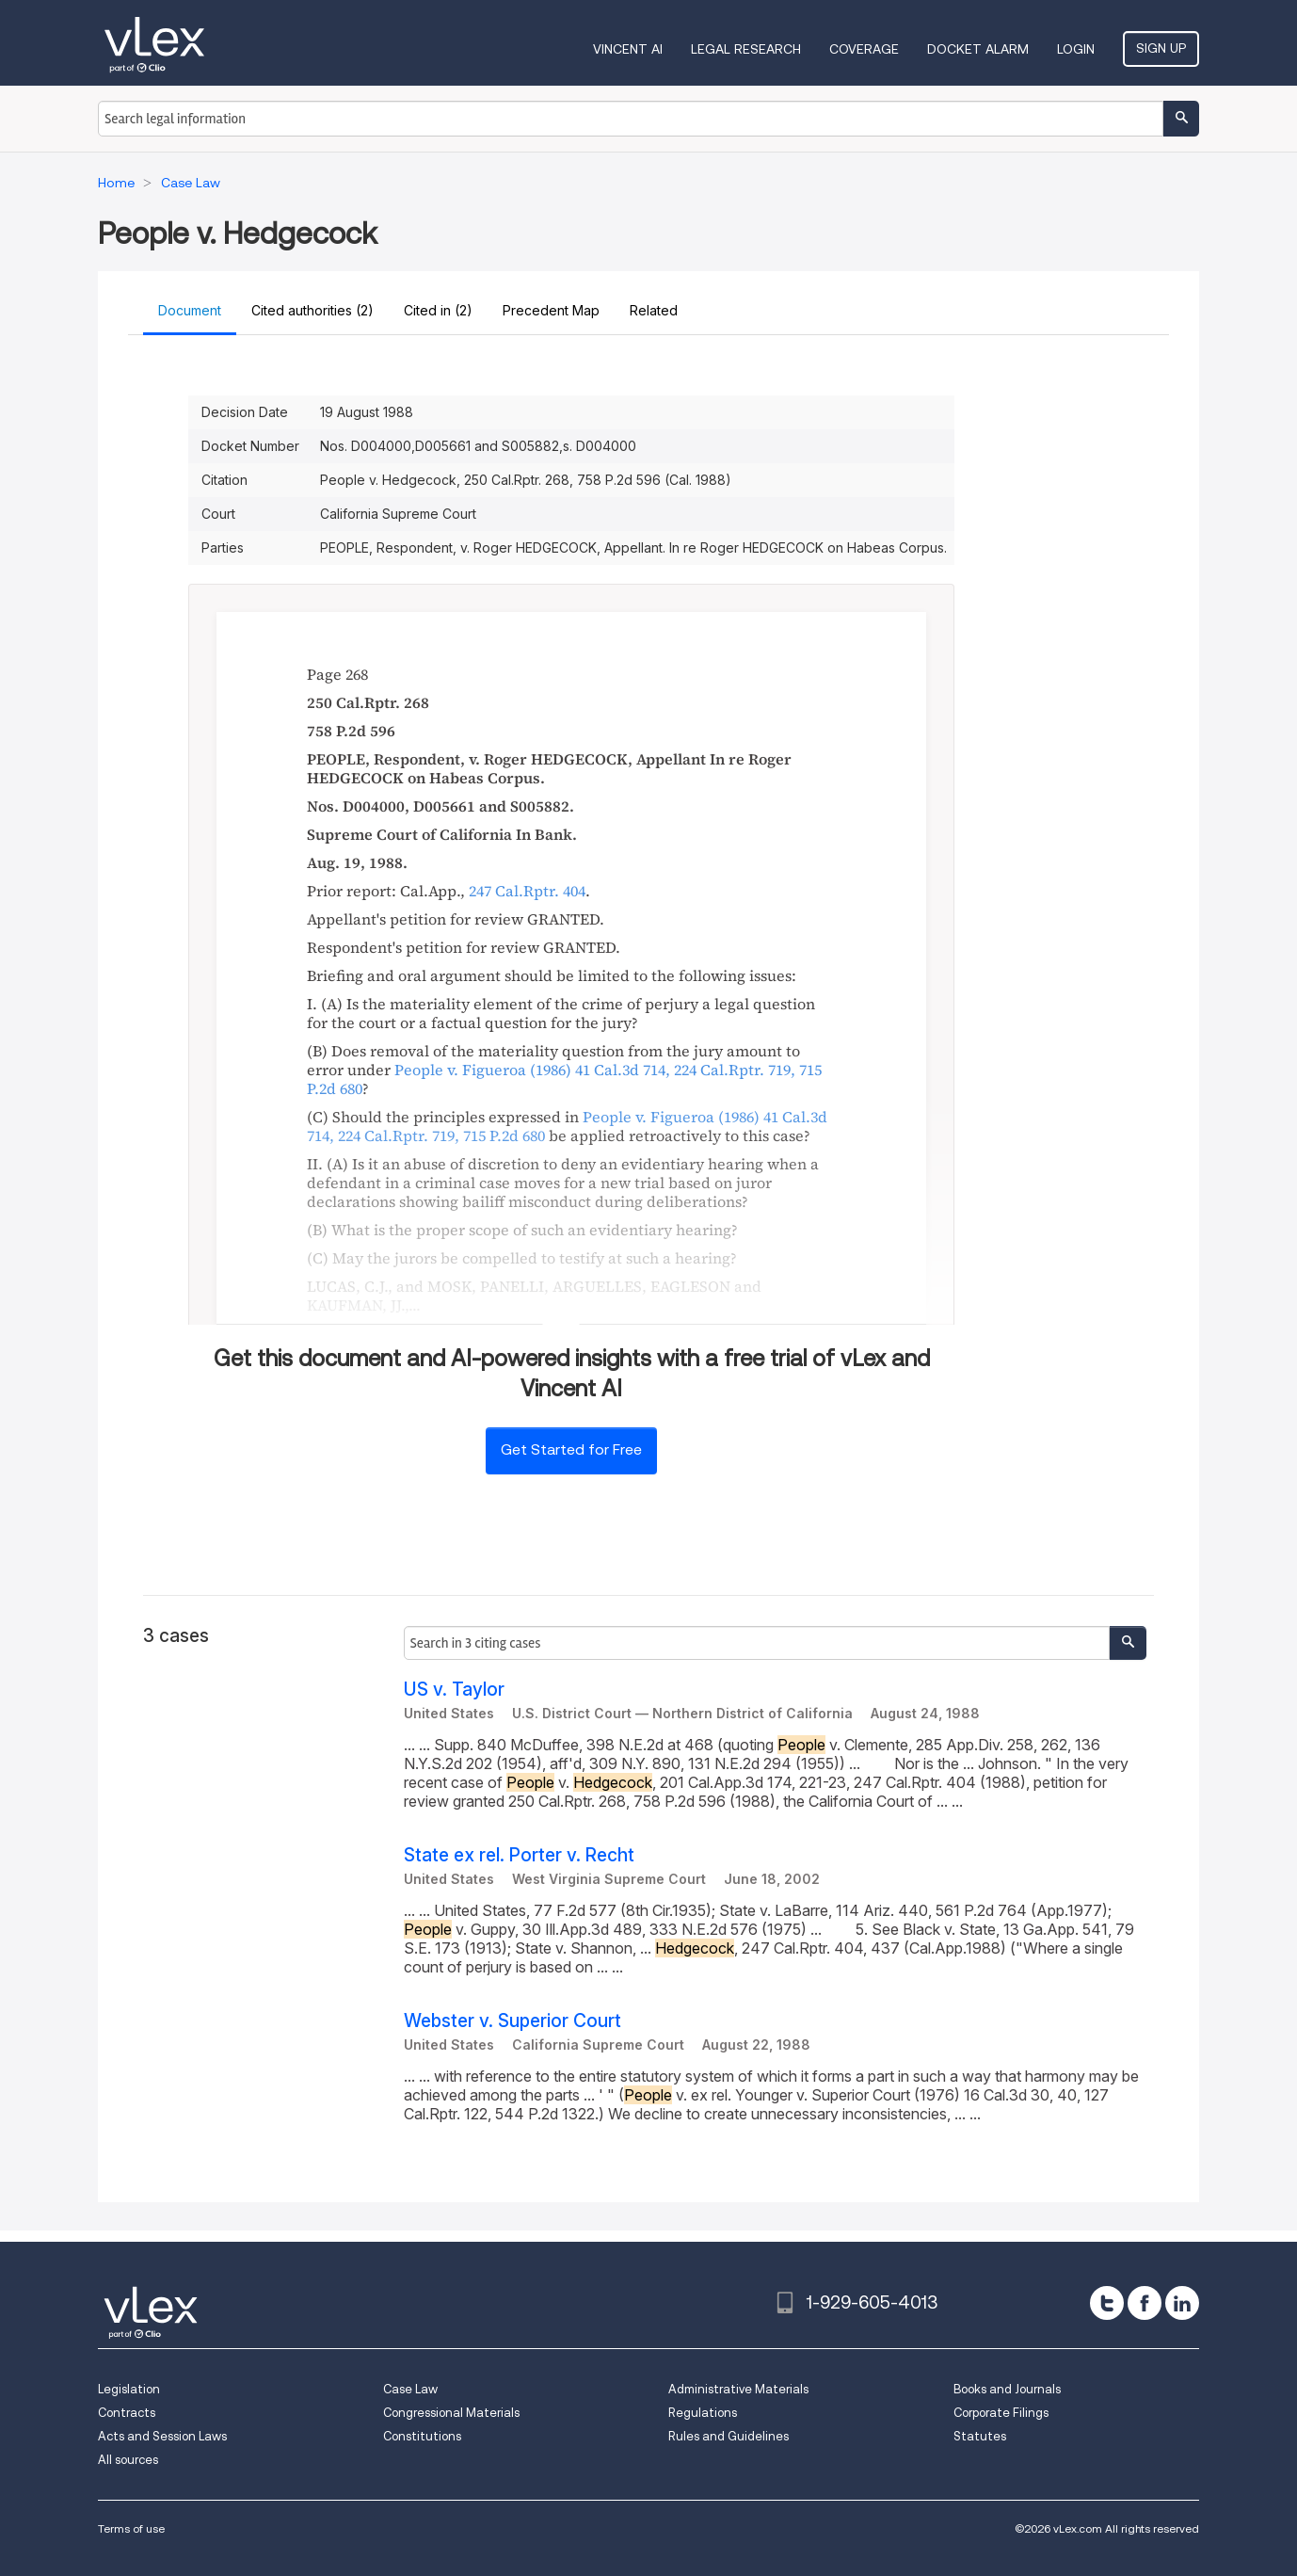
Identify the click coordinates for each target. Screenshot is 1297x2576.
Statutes (979, 2436)
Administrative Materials (738, 2389)
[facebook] (1144, 2303)
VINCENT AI (628, 48)
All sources (128, 2460)
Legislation (129, 2389)
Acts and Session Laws (162, 2436)
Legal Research (746, 48)
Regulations (702, 2413)
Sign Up (1161, 48)
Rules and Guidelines (728, 2436)
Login (1076, 48)
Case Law (410, 2389)
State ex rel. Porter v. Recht (519, 1855)
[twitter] (1107, 2303)
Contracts (126, 2413)
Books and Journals (1007, 2389)
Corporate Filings (1001, 2413)
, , (564, 1079)
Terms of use (131, 2528)
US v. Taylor (454, 1689)
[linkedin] (1182, 2303)
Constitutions (422, 2436)
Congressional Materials (451, 2413)
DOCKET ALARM (978, 48)
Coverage (864, 48)
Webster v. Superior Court (512, 2021)
